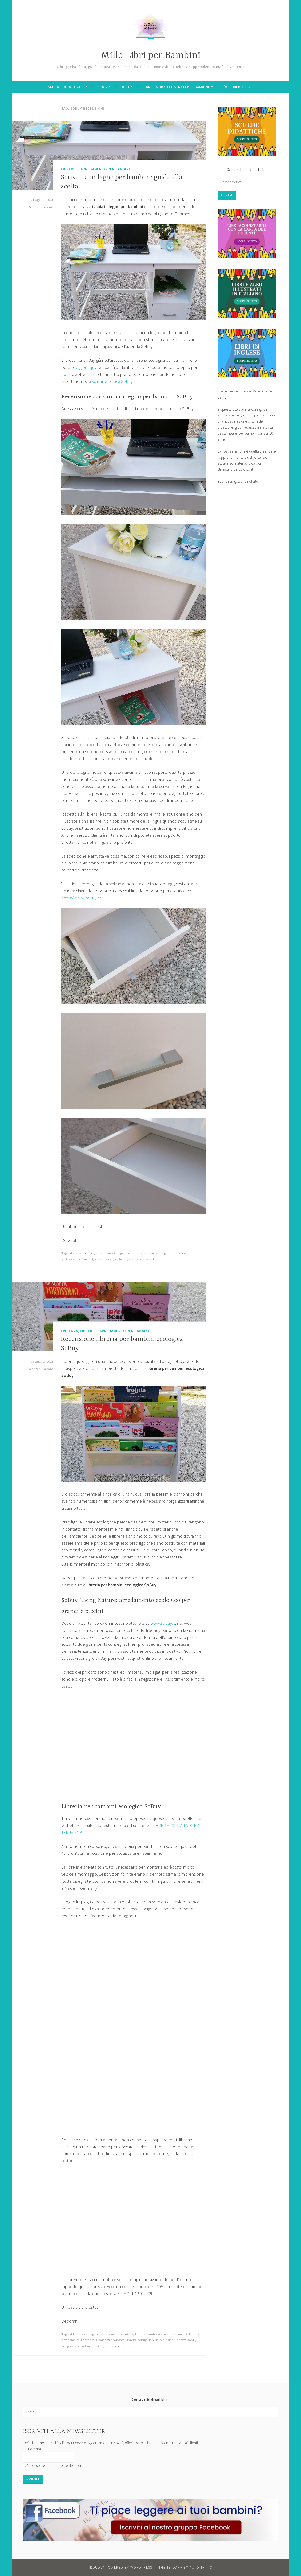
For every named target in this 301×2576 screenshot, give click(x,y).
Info (125, 87)
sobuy (99, 1259)
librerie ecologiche (161, 2340)
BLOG (102, 87)
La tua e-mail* (33, 2448)
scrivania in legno (85, 1253)
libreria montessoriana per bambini (161, 2334)
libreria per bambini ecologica (102, 2340)
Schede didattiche (66, 87)
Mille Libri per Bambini (150, 55)
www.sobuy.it (163, 1623)
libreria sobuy (136, 2340)
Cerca (228, 195)
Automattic (201, 2567)
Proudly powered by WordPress (120, 2567)
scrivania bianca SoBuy (112, 381)
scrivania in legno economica (121, 1253)
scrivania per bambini (77, 1259)
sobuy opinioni (116, 1259)
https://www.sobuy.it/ (81, 898)
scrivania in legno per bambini (166, 1253)
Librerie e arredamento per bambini (95, 169)
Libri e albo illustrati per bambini (176, 87)
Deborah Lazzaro (40, 207)
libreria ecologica (85, 2334)
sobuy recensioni (141, 1259)
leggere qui (84, 367)
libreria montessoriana (116, 2334)
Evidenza (69, 1330)
